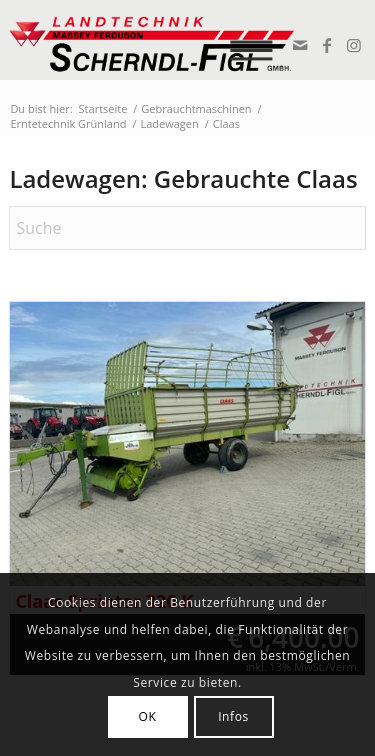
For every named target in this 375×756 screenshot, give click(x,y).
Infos (233, 716)
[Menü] (257, 40)
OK (148, 716)
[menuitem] (257, 40)
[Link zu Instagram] (353, 45)
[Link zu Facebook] (326, 45)
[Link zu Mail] (299, 45)
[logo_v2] (151, 40)
